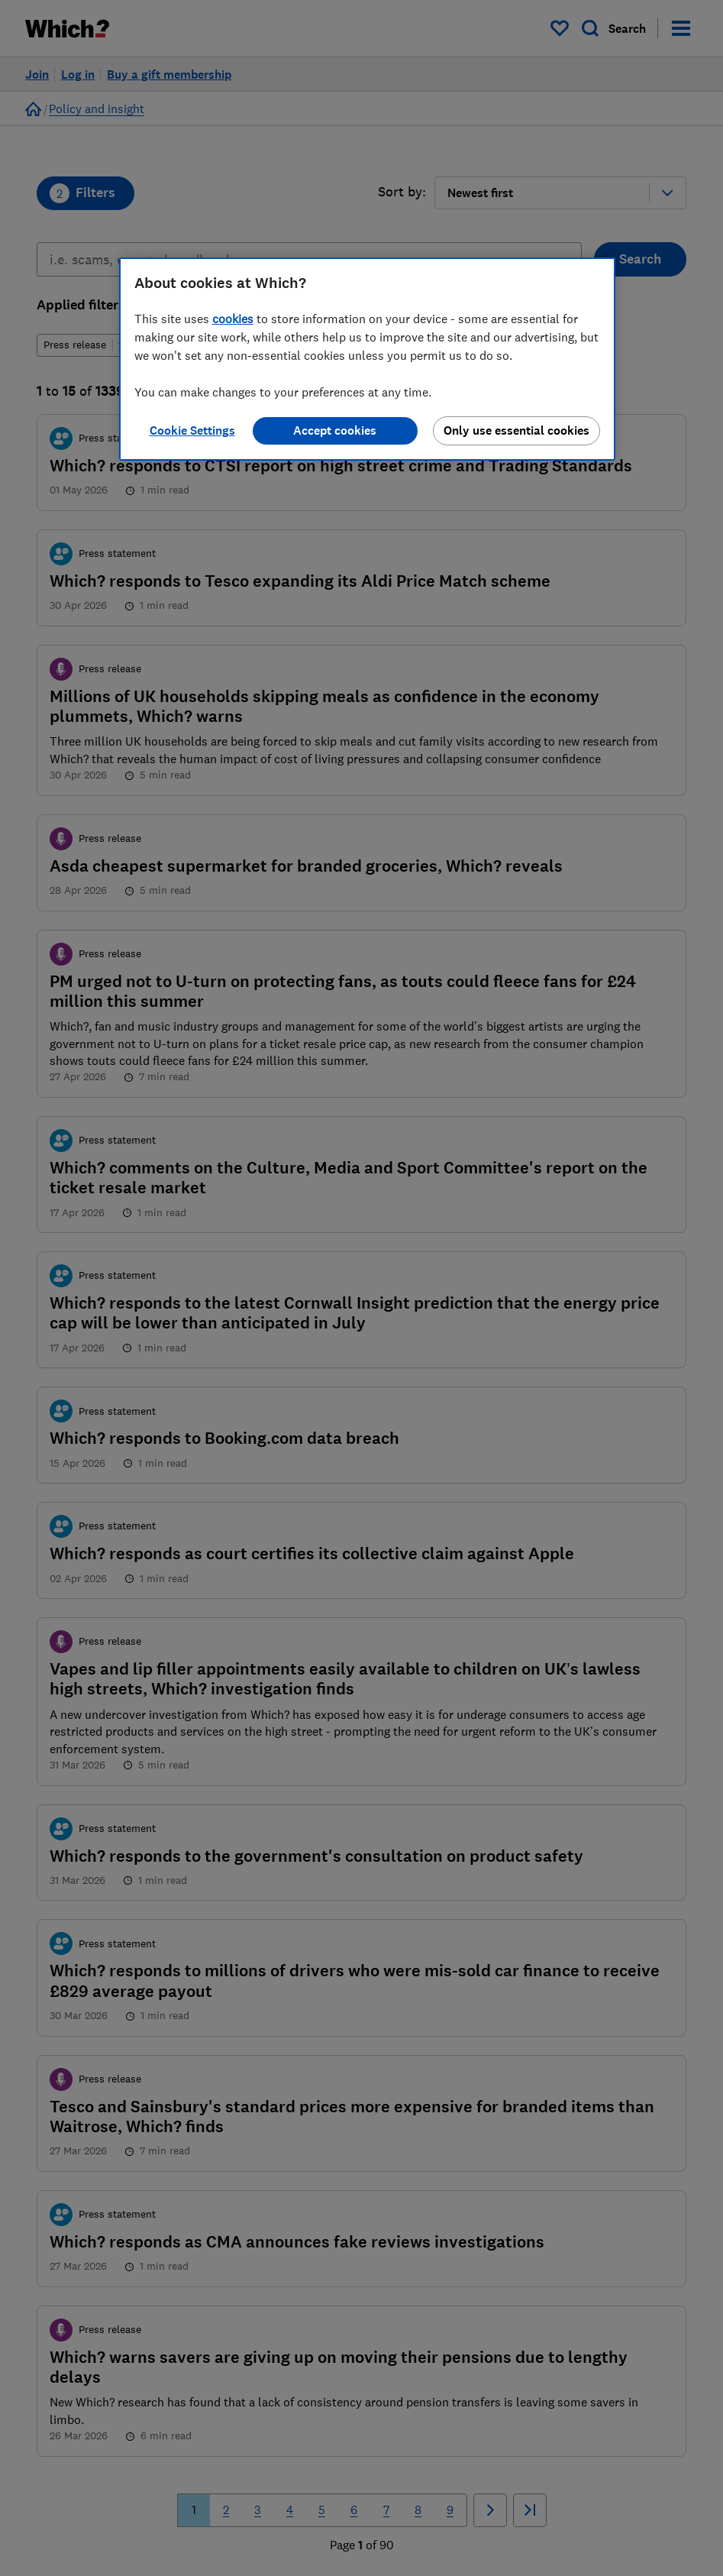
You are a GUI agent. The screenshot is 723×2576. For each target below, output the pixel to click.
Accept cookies (334, 430)
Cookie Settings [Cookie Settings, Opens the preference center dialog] (192, 430)
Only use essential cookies (516, 430)
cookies (232, 318)
